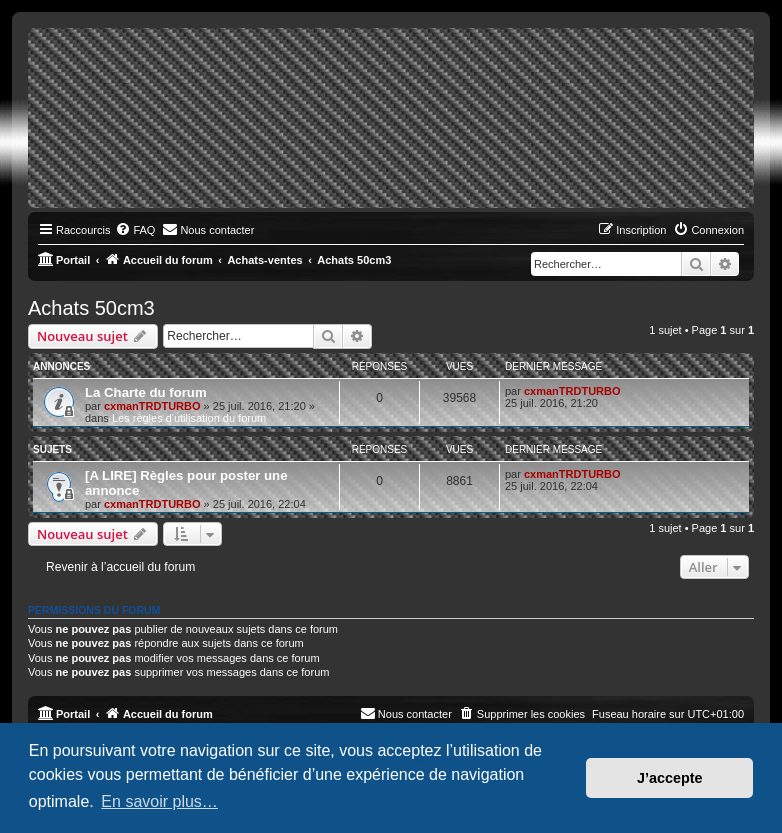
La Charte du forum (146, 392)
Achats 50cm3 (91, 308)
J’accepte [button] (670, 778)
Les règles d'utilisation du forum (189, 418)
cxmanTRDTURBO (152, 406)
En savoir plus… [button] (159, 801)
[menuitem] (135, 230)
